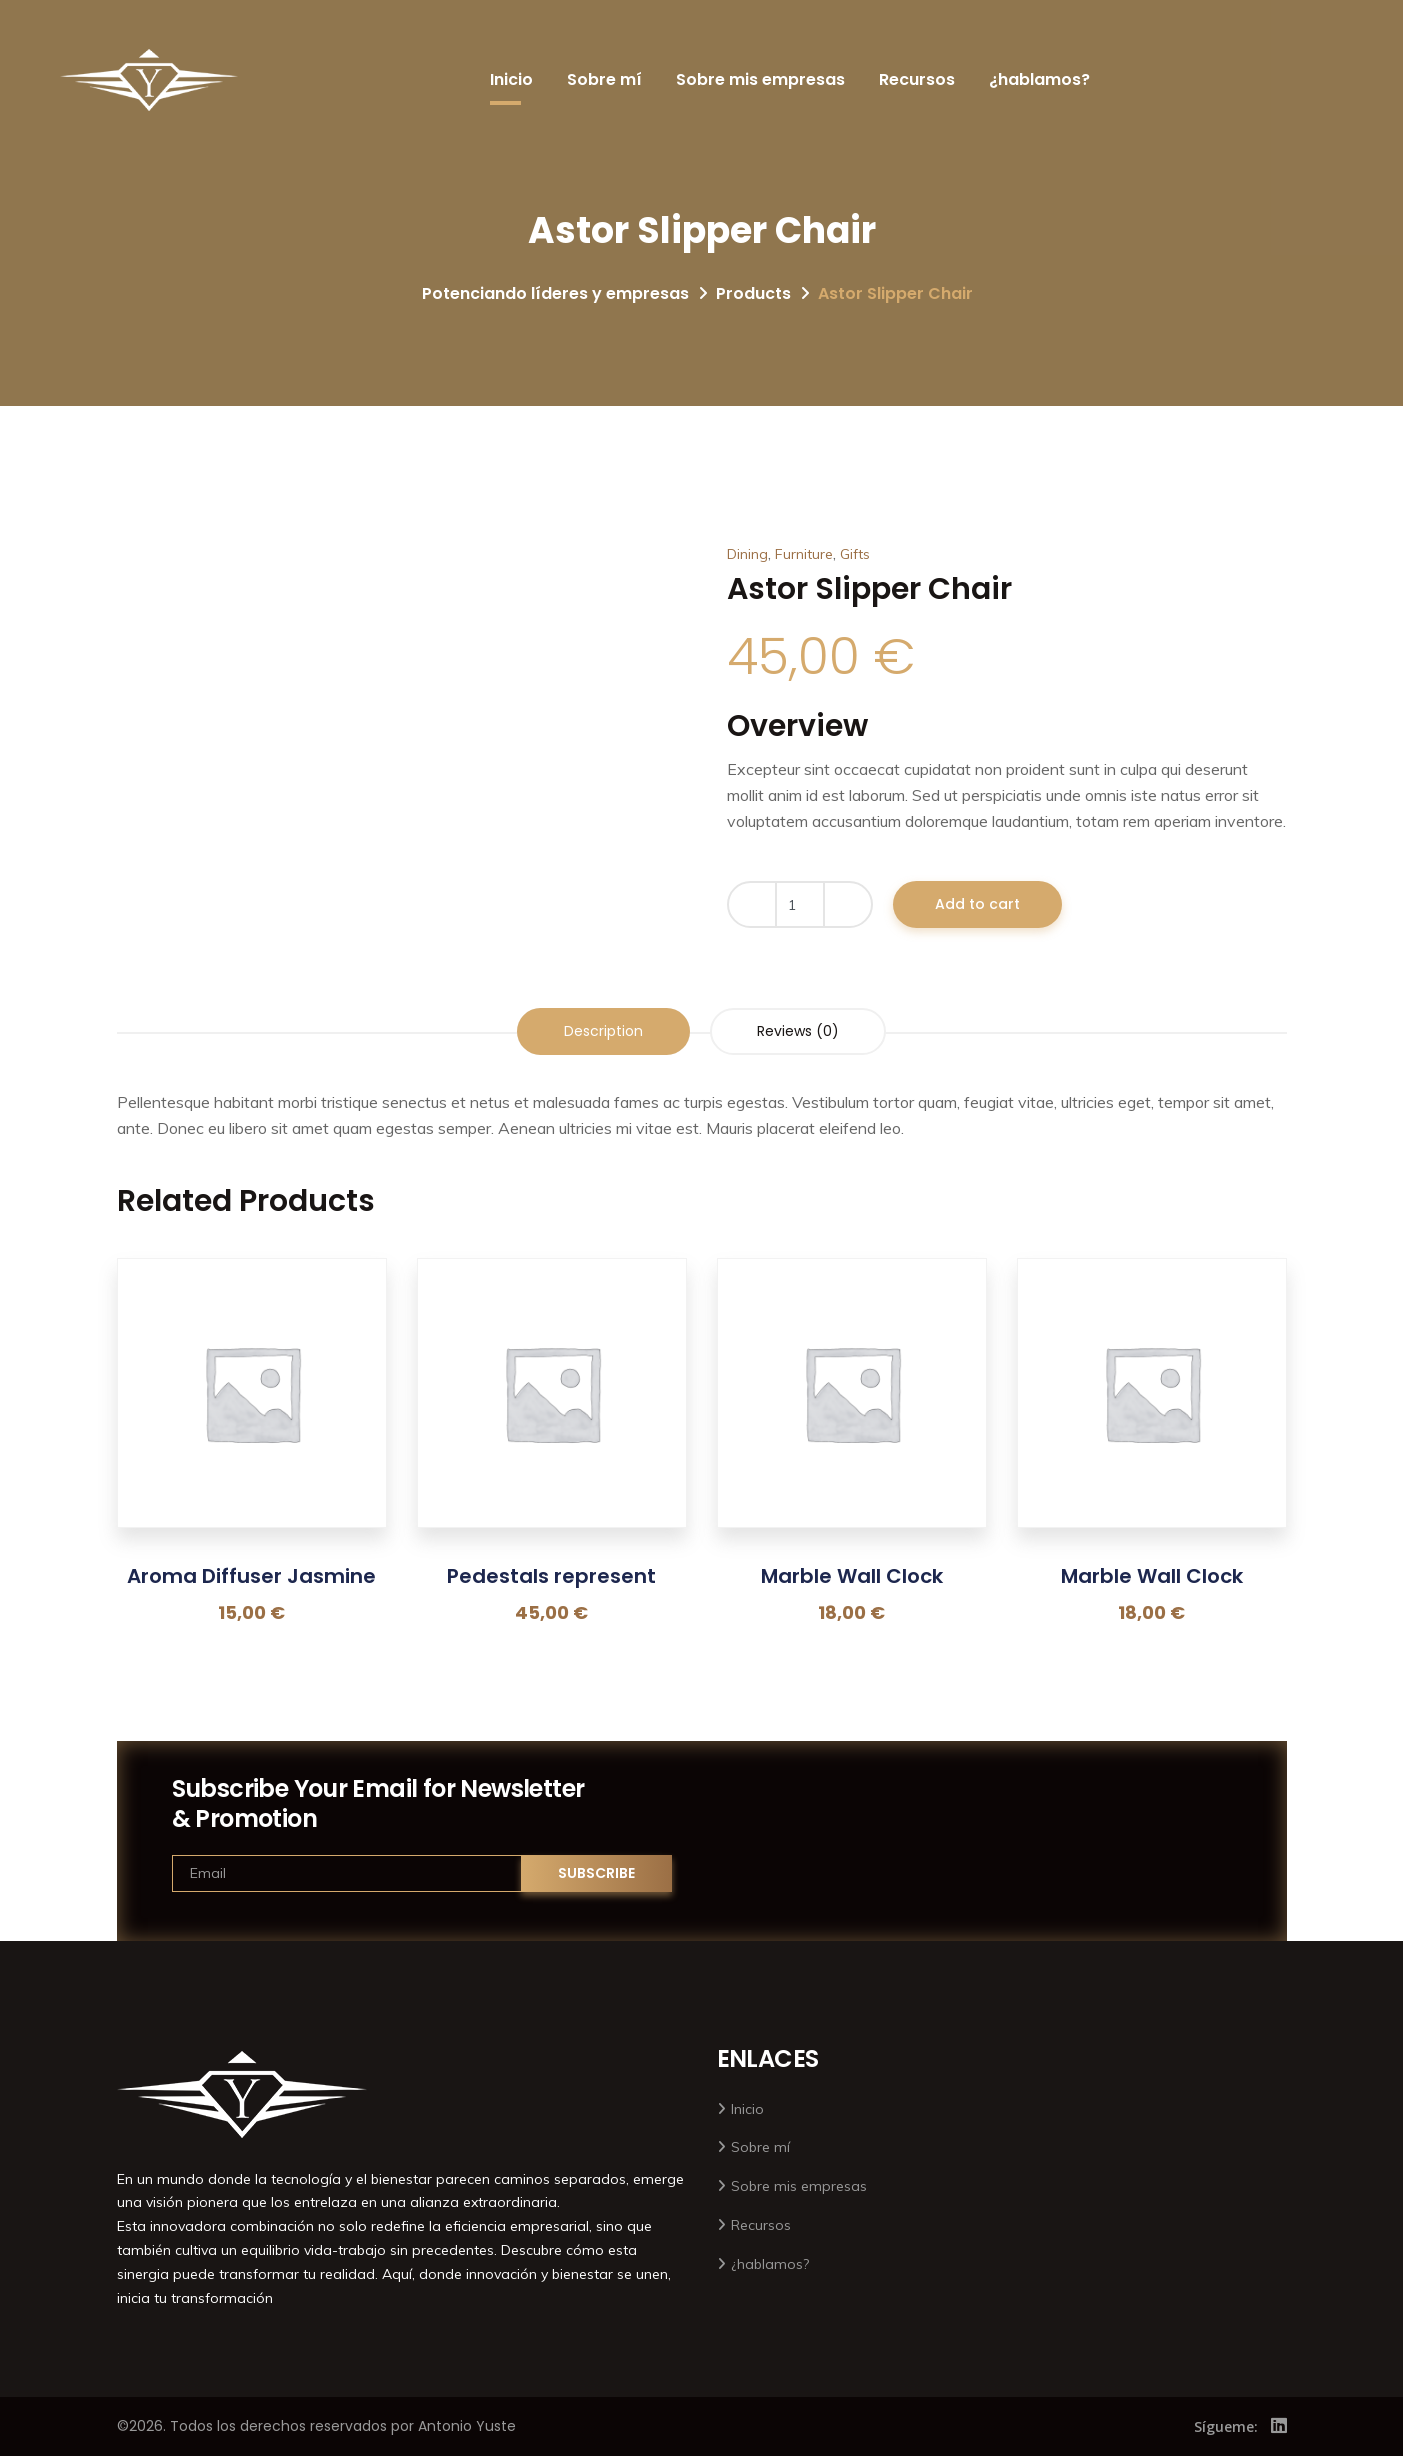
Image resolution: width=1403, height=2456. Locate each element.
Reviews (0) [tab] (798, 1031)
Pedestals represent (551, 1576)
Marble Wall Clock (852, 1576)
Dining (747, 554)
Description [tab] (603, 1031)
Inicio (511, 79)
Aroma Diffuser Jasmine (251, 1576)
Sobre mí (604, 79)
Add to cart (977, 904)
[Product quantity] (800, 904)
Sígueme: (1226, 2426)
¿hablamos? (1039, 79)
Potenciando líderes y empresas (555, 293)
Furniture (804, 554)
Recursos (917, 79)
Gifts (855, 554)
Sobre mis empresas (760, 79)
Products (753, 293)
